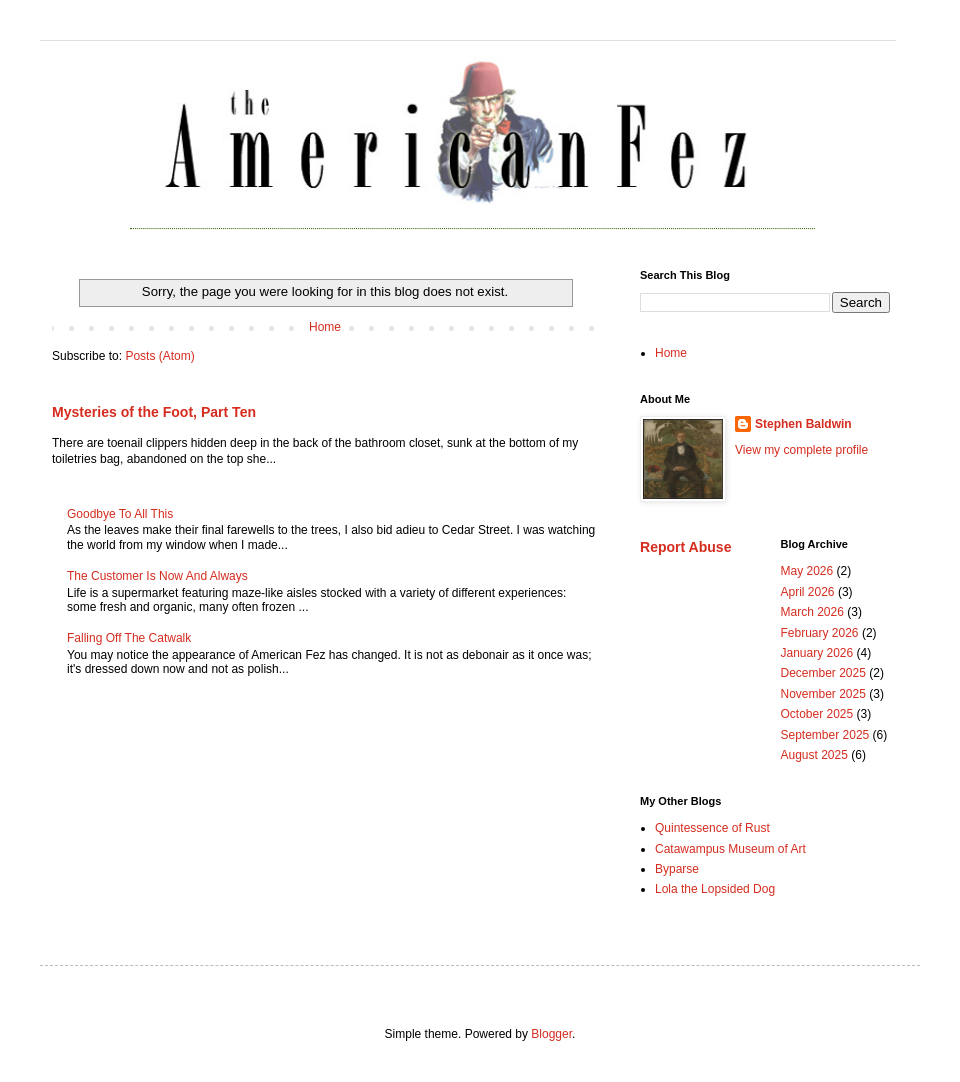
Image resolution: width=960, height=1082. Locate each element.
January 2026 (817, 653)
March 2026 (812, 612)
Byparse (677, 869)
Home (325, 327)
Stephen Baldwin (803, 424)
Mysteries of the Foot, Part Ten (154, 412)
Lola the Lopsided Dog (715, 889)
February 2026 (820, 633)
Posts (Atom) (159, 356)
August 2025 (814, 755)
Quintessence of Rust (712, 828)
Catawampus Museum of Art (730, 849)
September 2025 (825, 735)
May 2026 (807, 571)
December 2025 (823, 673)
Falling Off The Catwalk (129, 638)
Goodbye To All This (120, 514)
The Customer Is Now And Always (157, 576)
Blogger (551, 1034)
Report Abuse (685, 547)
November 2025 (823, 694)
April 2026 (808, 592)
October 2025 (817, 714)
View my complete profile (801, 450)
